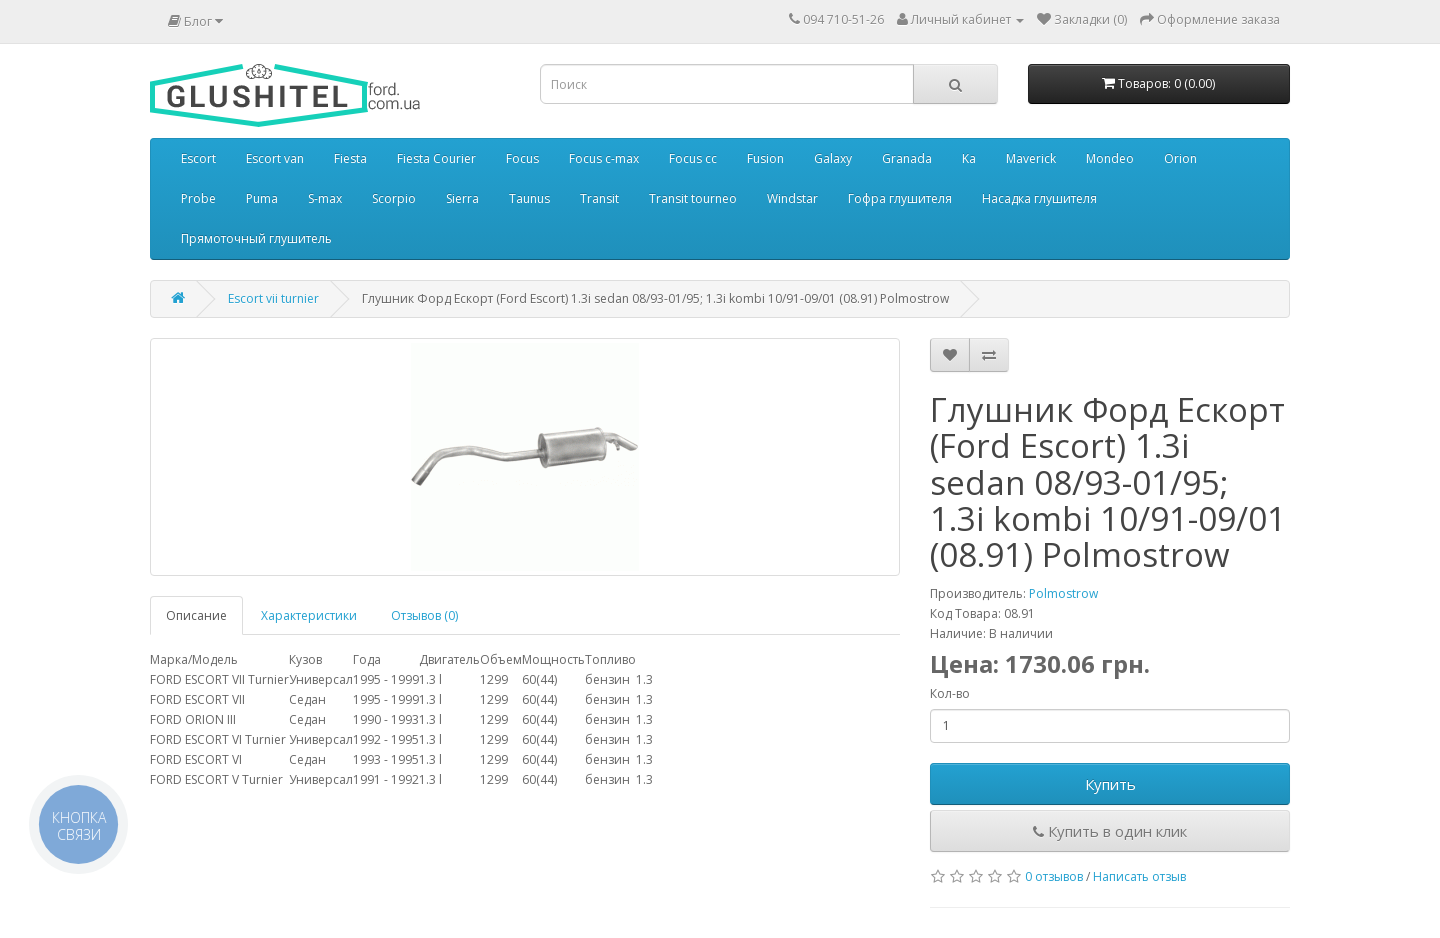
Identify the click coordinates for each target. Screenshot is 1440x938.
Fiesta (350, 158)
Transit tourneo (693, 198)
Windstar (792, 198)
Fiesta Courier (436, 158)
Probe (198, 198)
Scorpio (394, 198)
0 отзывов (1054, 876)
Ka (969, 158)
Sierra (462, 198)
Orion (1180, 158)
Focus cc (693, 158)
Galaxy (833, 158)
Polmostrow (1063, 593)
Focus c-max (604, 158)
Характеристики (309, 615)
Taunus (529, 198)
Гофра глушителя (900, 198)
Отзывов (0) (424, 615)
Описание (196, 615)
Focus (522, 158)
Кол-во (950, 693)
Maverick (1031, 158)
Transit (599, 198)
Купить (1110, 784)
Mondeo (1110, 158)
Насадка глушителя (1039, 198)
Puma (262, 198)
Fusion (765, 158)
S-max (325, 198)
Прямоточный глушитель (256, 238)
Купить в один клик (1110, 831)
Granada (907, 158)
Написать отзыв (1139, 876)
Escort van (275, 158)
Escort (198, 158)
